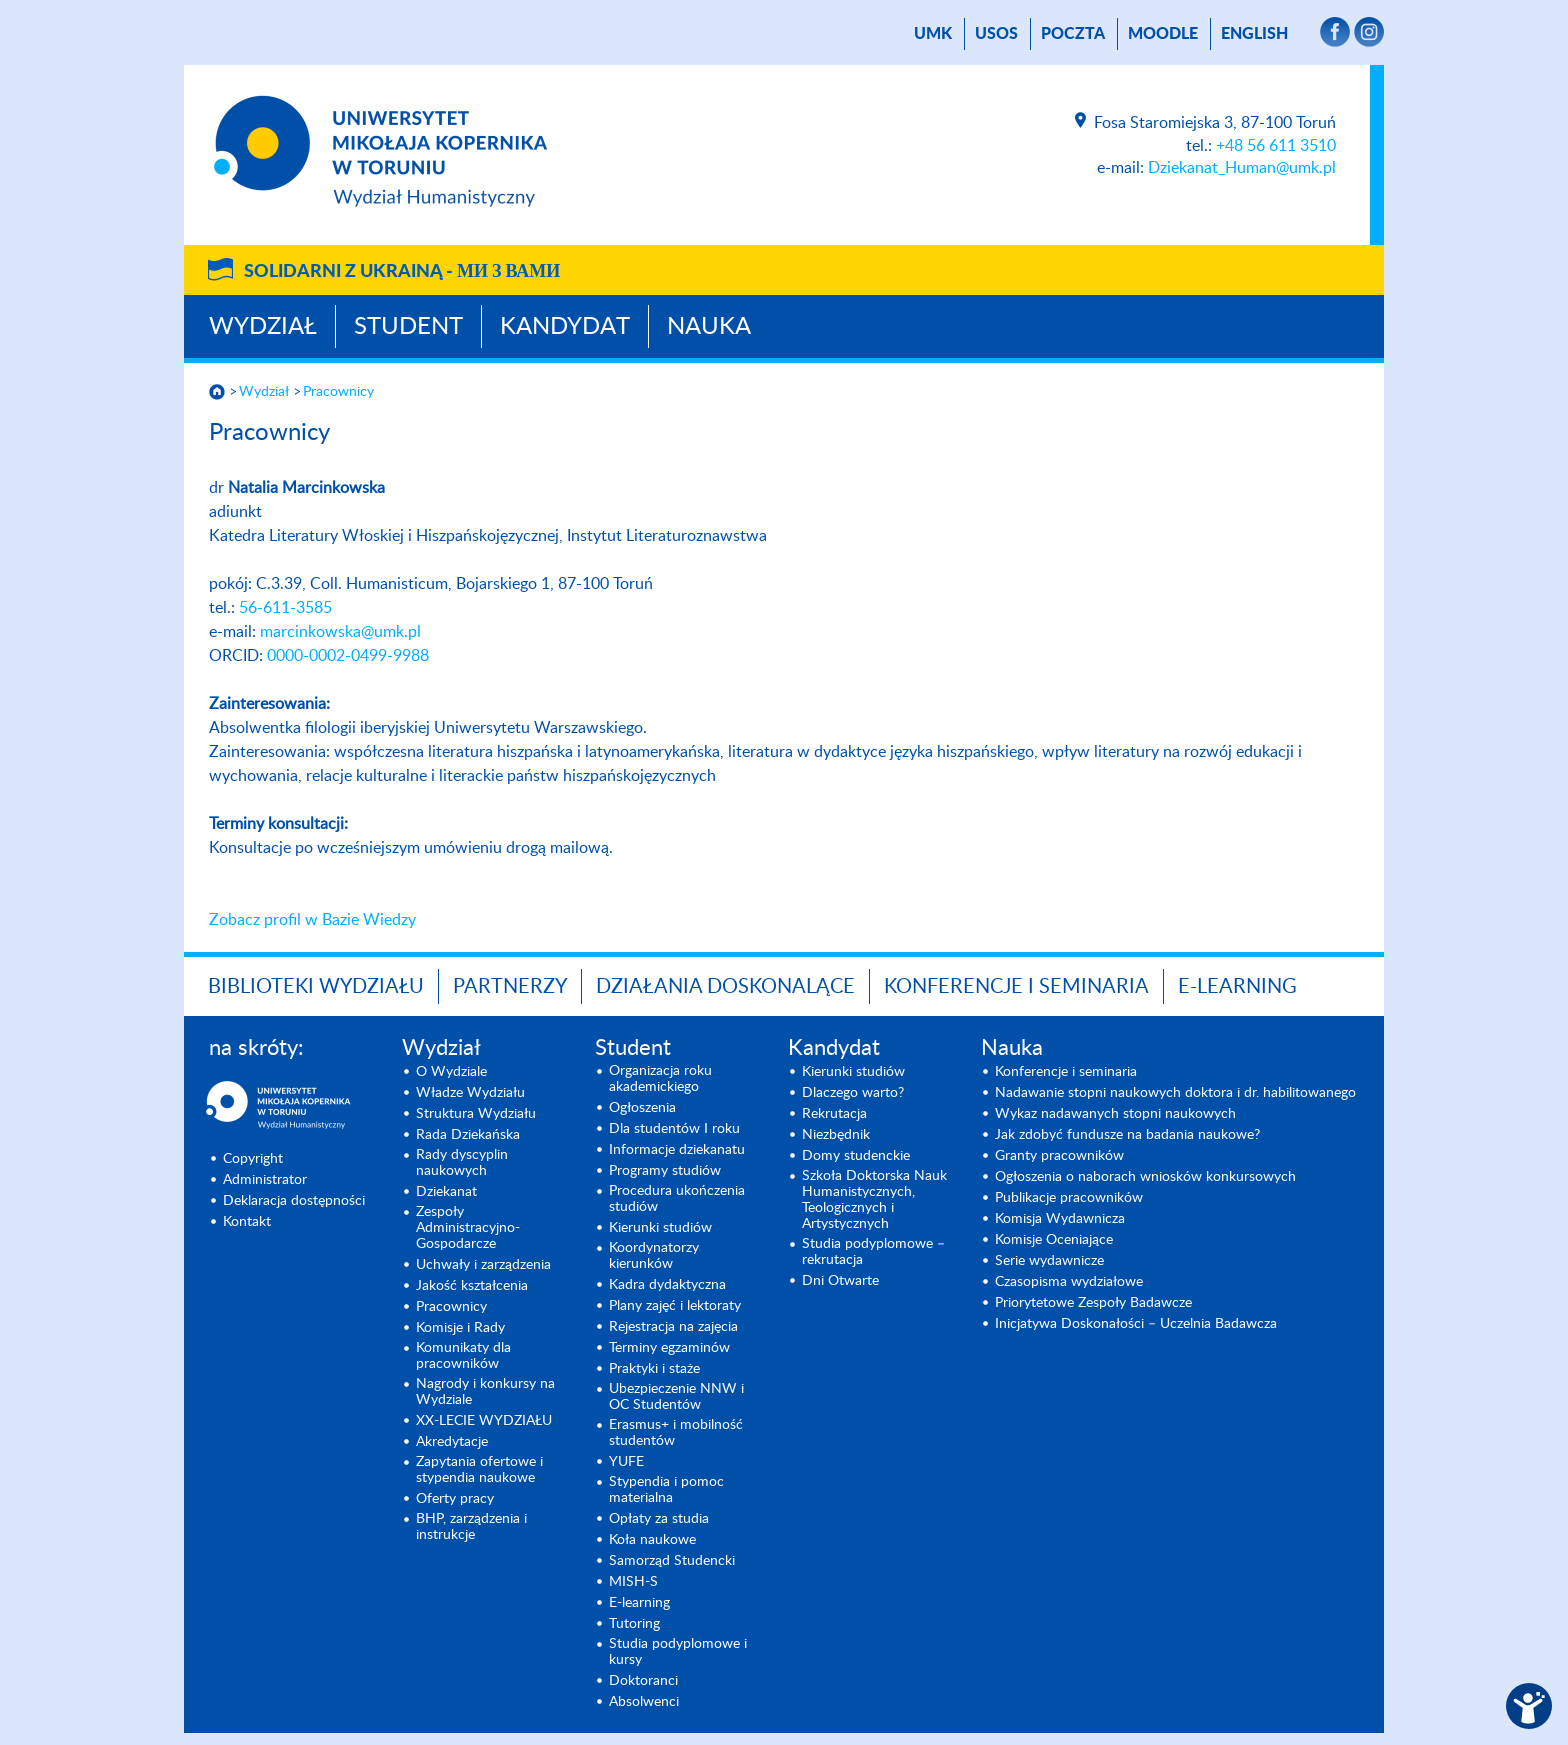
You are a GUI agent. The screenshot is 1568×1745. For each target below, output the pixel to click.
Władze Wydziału (470, 1093)
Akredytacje (452, 1442)
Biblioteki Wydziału (316, 987)
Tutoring (634, 1624)
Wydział (263, 327)
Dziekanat (446, 1192)
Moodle (1163, 34)
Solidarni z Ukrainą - (402, 272)
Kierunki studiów (660, 1228)
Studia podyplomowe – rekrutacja (873, 1252)
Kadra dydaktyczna (667, 1285)
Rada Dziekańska (468, 1135)
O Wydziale (451, 1072)
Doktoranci (643, 1681)
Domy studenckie (856, 1156)
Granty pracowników (1059, 1156)
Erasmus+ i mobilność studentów (676, 1433)
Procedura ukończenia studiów (677, 1199)
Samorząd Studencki (672, 1561)
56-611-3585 (285, 608)
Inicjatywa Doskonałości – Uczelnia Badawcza (1136, 1324)
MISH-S (633, 1582)
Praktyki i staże (654, 1369)
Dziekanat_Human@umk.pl (1242, 168)
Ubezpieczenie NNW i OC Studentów (676, 1397)
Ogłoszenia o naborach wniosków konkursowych (1145, 1177)
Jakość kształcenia (472, 1286)
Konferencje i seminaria (1066, 1072)
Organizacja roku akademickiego (660, 1079)
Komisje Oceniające (1054, 1240)
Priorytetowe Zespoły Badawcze (1093, 1303)
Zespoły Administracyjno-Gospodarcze (468, 1228)
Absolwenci (644, 1702)
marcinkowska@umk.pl (340, 632)
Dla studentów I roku (674, 1129)
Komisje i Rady (460, 1328)
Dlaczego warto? (853, 1093)
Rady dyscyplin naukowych (462, 1163)
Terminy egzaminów (669, 1348)
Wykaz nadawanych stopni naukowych (1115, 1114)
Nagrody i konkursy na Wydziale (485, 1392)
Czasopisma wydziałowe (1069, 1282)
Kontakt (247, 1222)
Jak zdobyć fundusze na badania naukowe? (1127, 1135)
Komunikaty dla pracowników (463, 1356)
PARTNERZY (510, 987)
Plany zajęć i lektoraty (675, 1306)
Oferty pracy (455, 1499)
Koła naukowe (652, 1540)
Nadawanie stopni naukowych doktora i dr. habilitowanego (1175, 1093)
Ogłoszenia (642, 1108)
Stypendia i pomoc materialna (666, 1490)
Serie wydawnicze (1049, 1261)
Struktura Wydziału (476, 1114)
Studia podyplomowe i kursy (678, 1652)
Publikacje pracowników (1069, 1198)
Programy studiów (665, 1171)
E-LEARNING (1237, 987)
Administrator (265, 1180)
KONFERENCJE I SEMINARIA (1016, 987)
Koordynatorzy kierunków (654, 1256)
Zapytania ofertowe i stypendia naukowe (479, 1470)
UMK (933, 34)
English (1254, 34)
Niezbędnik (836, 1135)
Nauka (709, 327)
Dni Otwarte (840, 1281)
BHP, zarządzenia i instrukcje (471, 1527)
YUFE (626, 1462)
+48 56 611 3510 (1276, 146)
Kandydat (565, 327)
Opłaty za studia (659, 1519)
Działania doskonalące (725, 987)
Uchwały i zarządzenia (483, 1265)
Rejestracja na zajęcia (673, 1327)
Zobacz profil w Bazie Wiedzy (312, 920)
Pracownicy (338, 392)
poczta (1073, 34)
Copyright (253, 1159)
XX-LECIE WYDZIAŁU (484, 1421)
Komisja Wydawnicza (1060, 1219)
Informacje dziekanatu (677, 1150)
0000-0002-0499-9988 (348, 656)
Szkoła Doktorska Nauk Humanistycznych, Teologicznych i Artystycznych (874, 1200)
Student (408, 327)
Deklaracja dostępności (294, 1201)
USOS (996, 34)
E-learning (639, 1603)
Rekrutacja (834, 1114)
